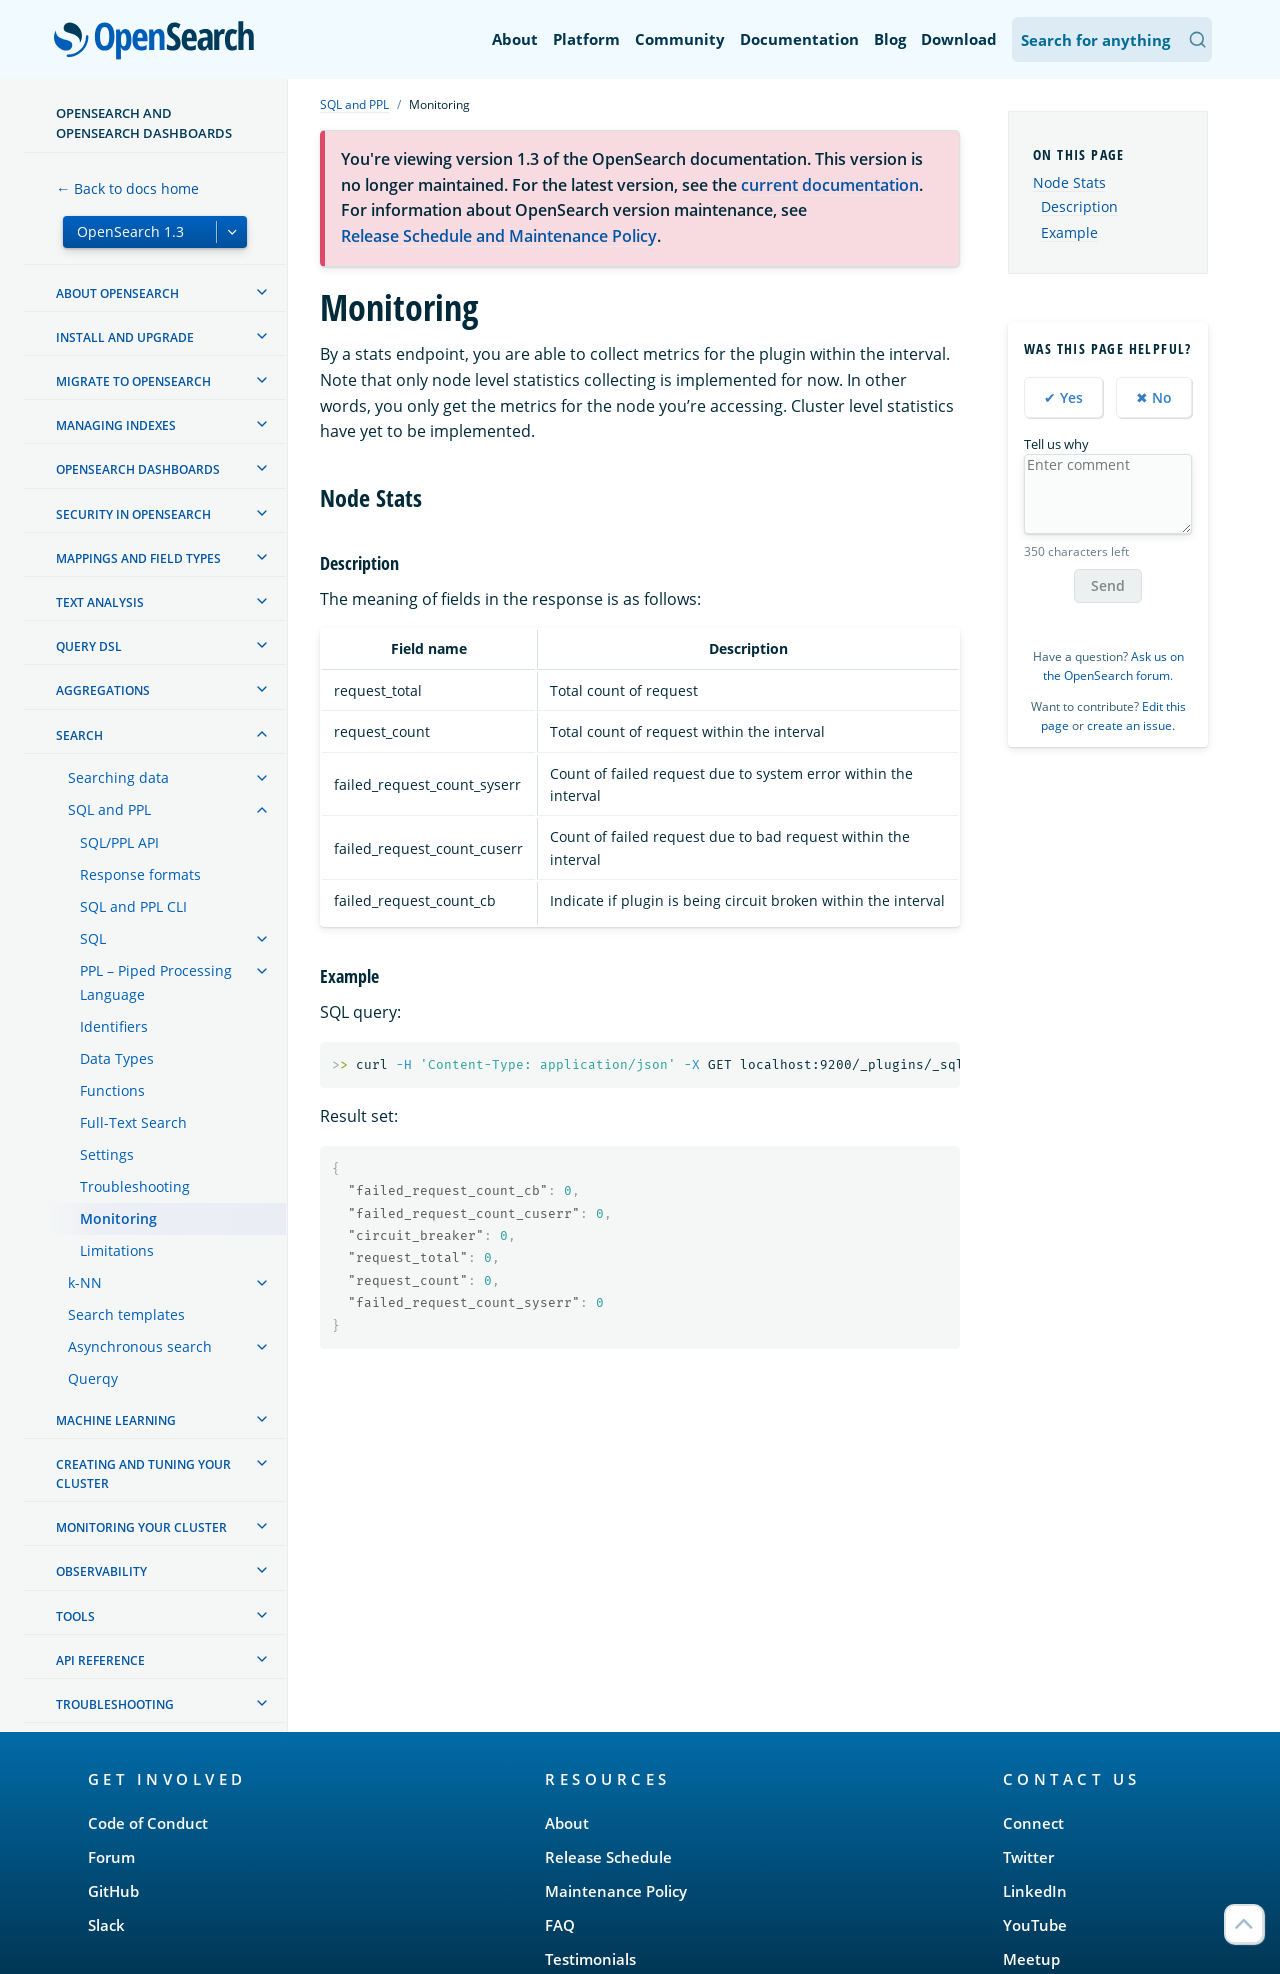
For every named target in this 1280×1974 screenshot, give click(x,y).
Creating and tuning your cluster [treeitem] (143, 1474)
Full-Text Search (133, 1122)
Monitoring (118, 1218)
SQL (93, 938)
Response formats (140, 874)
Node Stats (1069, 182)
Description (1079, 207)
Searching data (118, 777)
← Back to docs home (127, 188)
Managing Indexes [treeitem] (116, 425)
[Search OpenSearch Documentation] (1112, 39)
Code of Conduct (148, 1823)
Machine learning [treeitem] (116, 1420)
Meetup (1031, 1959)
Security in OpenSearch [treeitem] (133, 514)
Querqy (93, 1378)
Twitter (1028, 1857)
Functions (112, 1090)
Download (959, 39)
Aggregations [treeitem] (103, 690)
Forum (111, 1857)
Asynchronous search (140, 1346)
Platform (586, 39)
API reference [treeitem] (100, 1660)
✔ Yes (1063, 397)
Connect (1033, 1823)
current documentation (830, 185)
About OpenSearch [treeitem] (117, 293)
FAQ (560, 1925)
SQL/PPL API (119, 842)
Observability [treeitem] (101, 1571)
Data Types (117, 1058)
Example (1069, 233)
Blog (890, 39)
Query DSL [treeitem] (89, 646)
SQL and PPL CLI (133, 906)
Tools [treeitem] (75, 1616)
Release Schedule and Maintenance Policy (499, 236)
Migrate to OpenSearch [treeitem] (133, 381)
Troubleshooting (135, 1186)
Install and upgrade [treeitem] (125, 337)
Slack (106, 1925)
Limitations (117, 1250)
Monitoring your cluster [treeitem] (141, 1527)
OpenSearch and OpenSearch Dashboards (144, 123)
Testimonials (590, 1959)
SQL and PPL (109, 809)
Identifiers (114, 1026)
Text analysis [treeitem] (100, 602)
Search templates (126, 1314)
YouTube (1035, 1925)
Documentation (799, 39)
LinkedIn (1035, 1891)
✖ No (1154, 397)
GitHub (113, 1891)
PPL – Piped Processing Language (156, 982)
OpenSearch (159, 42)
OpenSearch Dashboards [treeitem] (138, 469)
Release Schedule (608, 1857)
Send (1108, 585)
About (515, 39)
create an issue (1129, 725)
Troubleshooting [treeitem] (115, 1704)
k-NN (85, 1282)
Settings (107, 1154)
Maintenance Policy (616, 1891)
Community (680, 39)
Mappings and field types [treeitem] (138, 558)
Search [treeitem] (79, 735)
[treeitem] (262, 292)
